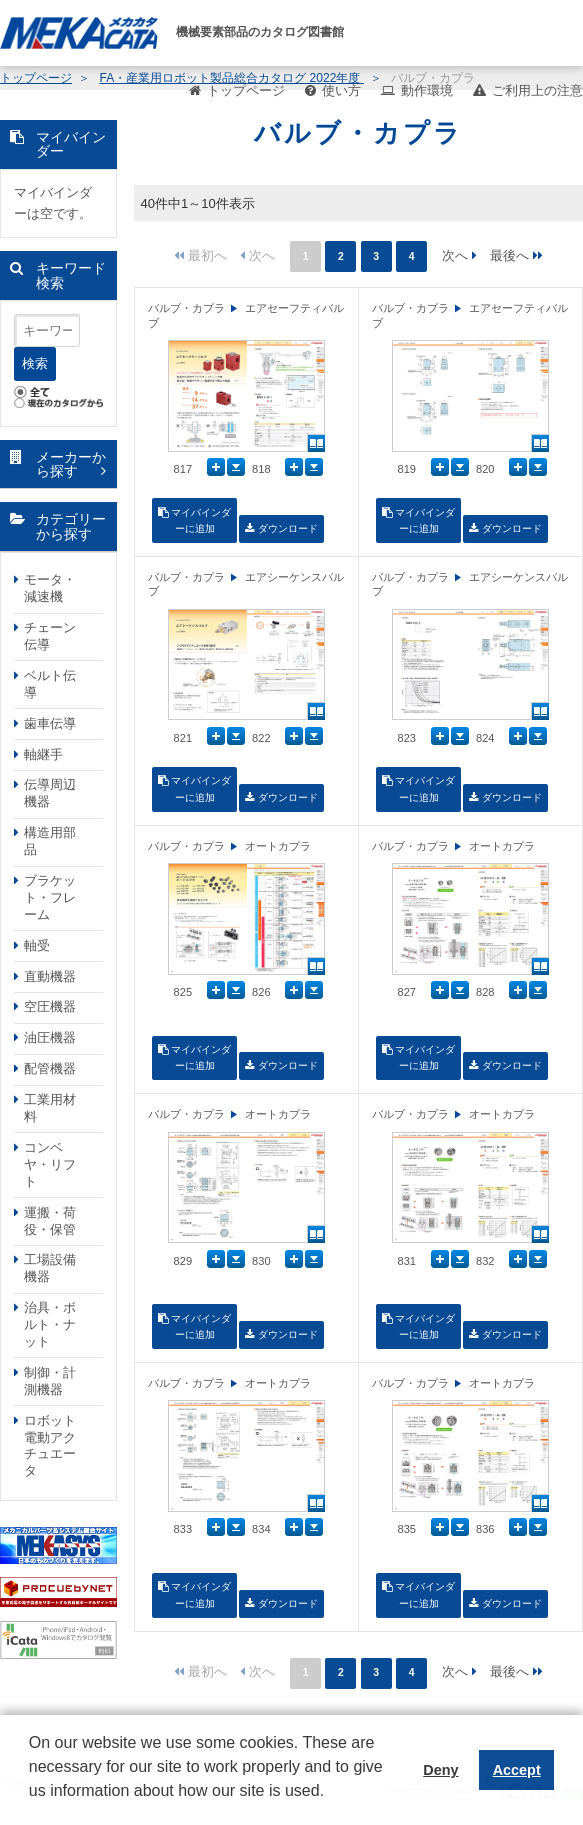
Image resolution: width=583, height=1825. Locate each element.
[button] (32, 1806)
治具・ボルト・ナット (50, 1324)
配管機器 (50, 1068)
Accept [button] (517, 1770)
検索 (35, 363)
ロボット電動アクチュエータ (50, 1446)
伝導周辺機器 (50, 793)
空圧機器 (50, 1006)
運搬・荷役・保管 (50, 1221)
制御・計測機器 (50, 1381)
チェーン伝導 (50, 636)
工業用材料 (50, 1108)
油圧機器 (50, 1037)
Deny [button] (440, 1770)
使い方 (341, 90)
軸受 (37, 945)
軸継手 (43, 754)
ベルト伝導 (50, 684)
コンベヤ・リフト (50, 1164)
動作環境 (427, 90)
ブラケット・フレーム (50, 897)
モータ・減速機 (50, 588)
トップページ (246, 90)
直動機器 (50, 976)
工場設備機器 (50, 1268)
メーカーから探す (71, 464)
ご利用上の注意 (537, 90)
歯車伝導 (50, 723)
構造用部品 (50, 841)
